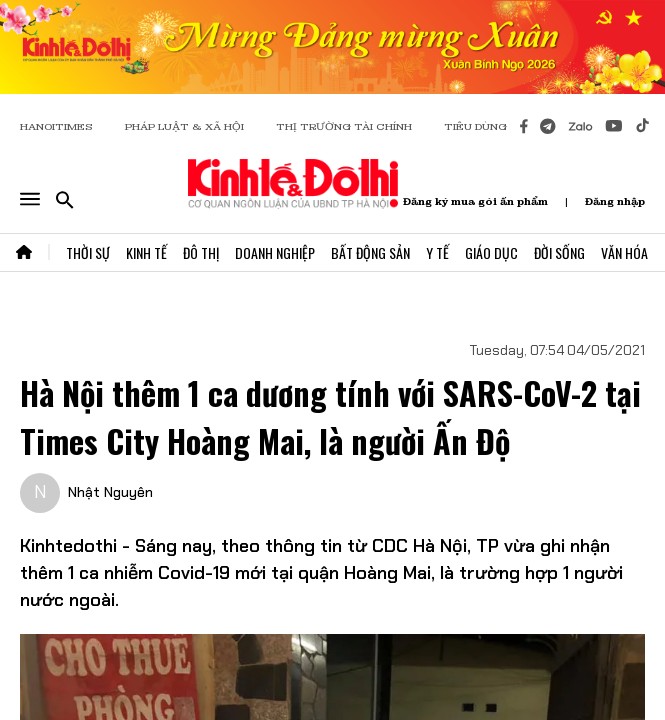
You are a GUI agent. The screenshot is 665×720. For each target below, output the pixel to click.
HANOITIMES (56, 126)
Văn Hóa (624, 252)
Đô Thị (201, 252)
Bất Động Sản (370, 252)
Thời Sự (88, 252)
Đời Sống (559, 252)
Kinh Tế (146, 252)
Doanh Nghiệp (275, 252)
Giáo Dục (491, 252)
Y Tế (437, 252)
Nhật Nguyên (110, 492)
